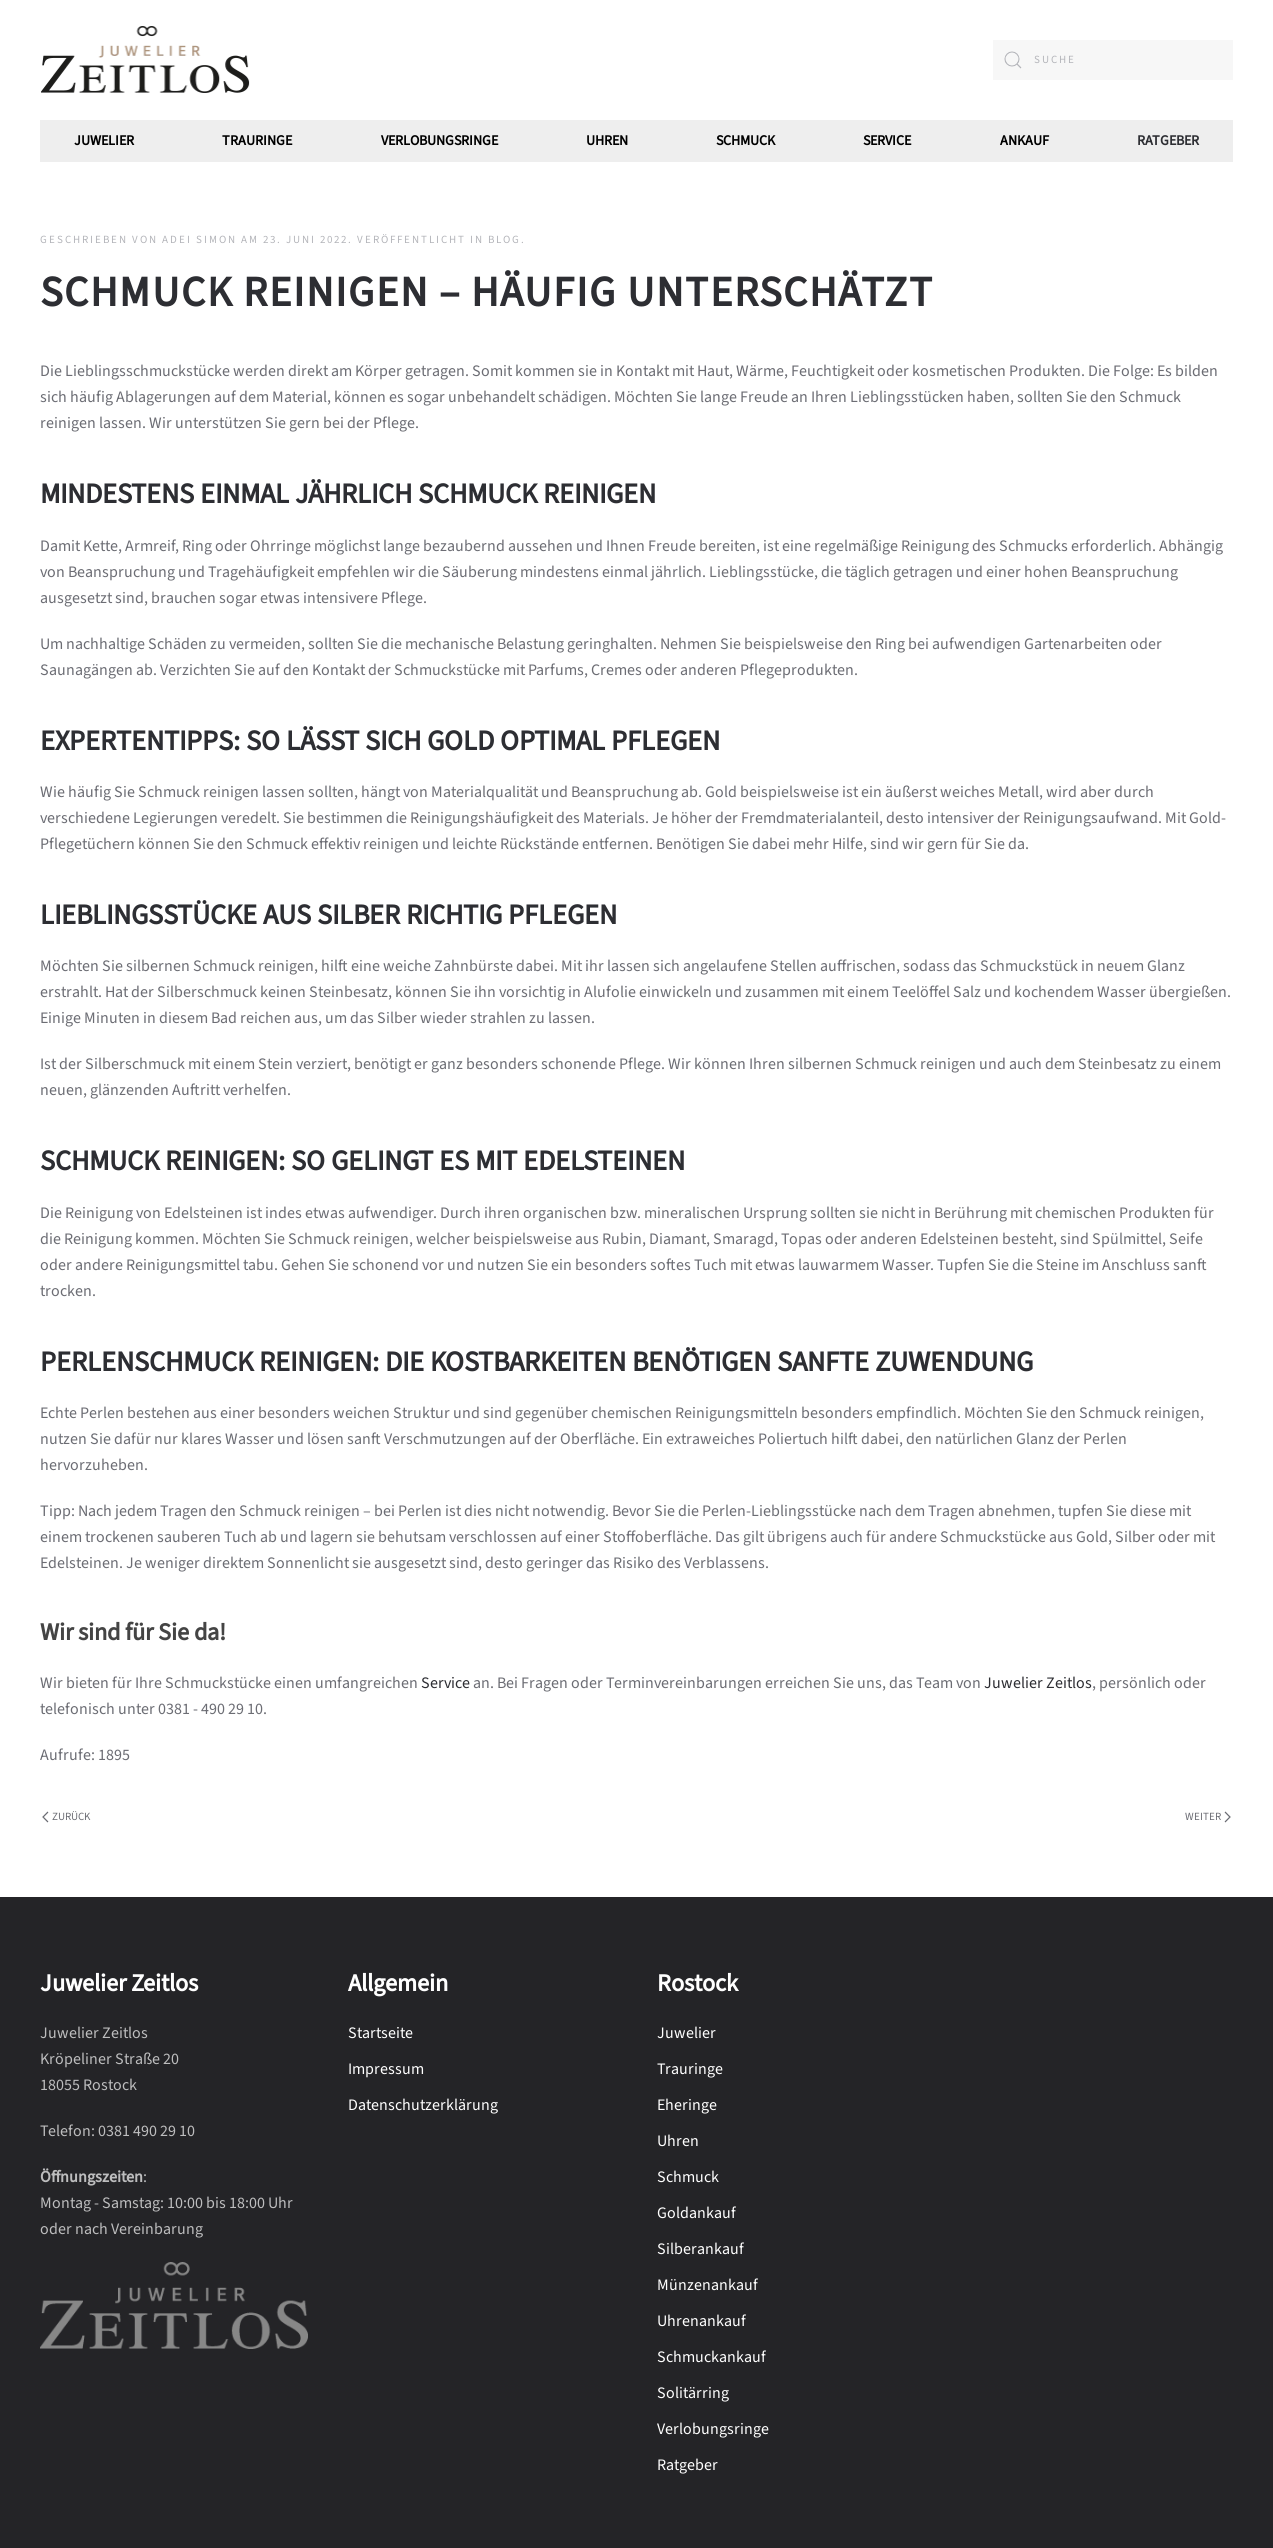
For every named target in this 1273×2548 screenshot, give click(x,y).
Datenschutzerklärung (423, 2105)
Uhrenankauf (701, 2321)
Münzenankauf (707, 2285)
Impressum (386, 2069)
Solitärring (693, 2393)
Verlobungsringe (439, 141)
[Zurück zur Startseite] (145, 60)
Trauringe (257, 141)
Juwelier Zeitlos (1038, 1683)
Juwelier (104, 141)
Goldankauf (696, 2213)
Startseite (380, 2033)
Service (887, 141)
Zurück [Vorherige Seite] (66, 1816)
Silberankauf (700, 2249)
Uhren (607, 141)
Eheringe (687, 2105)
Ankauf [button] (1024, 141)
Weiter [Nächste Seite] (1208, 1816)
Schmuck (688, 2177)
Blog (504, 239)
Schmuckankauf (711, 2357)
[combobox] (1113, 60)
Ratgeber (1168, 141)
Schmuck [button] (745, 141)
